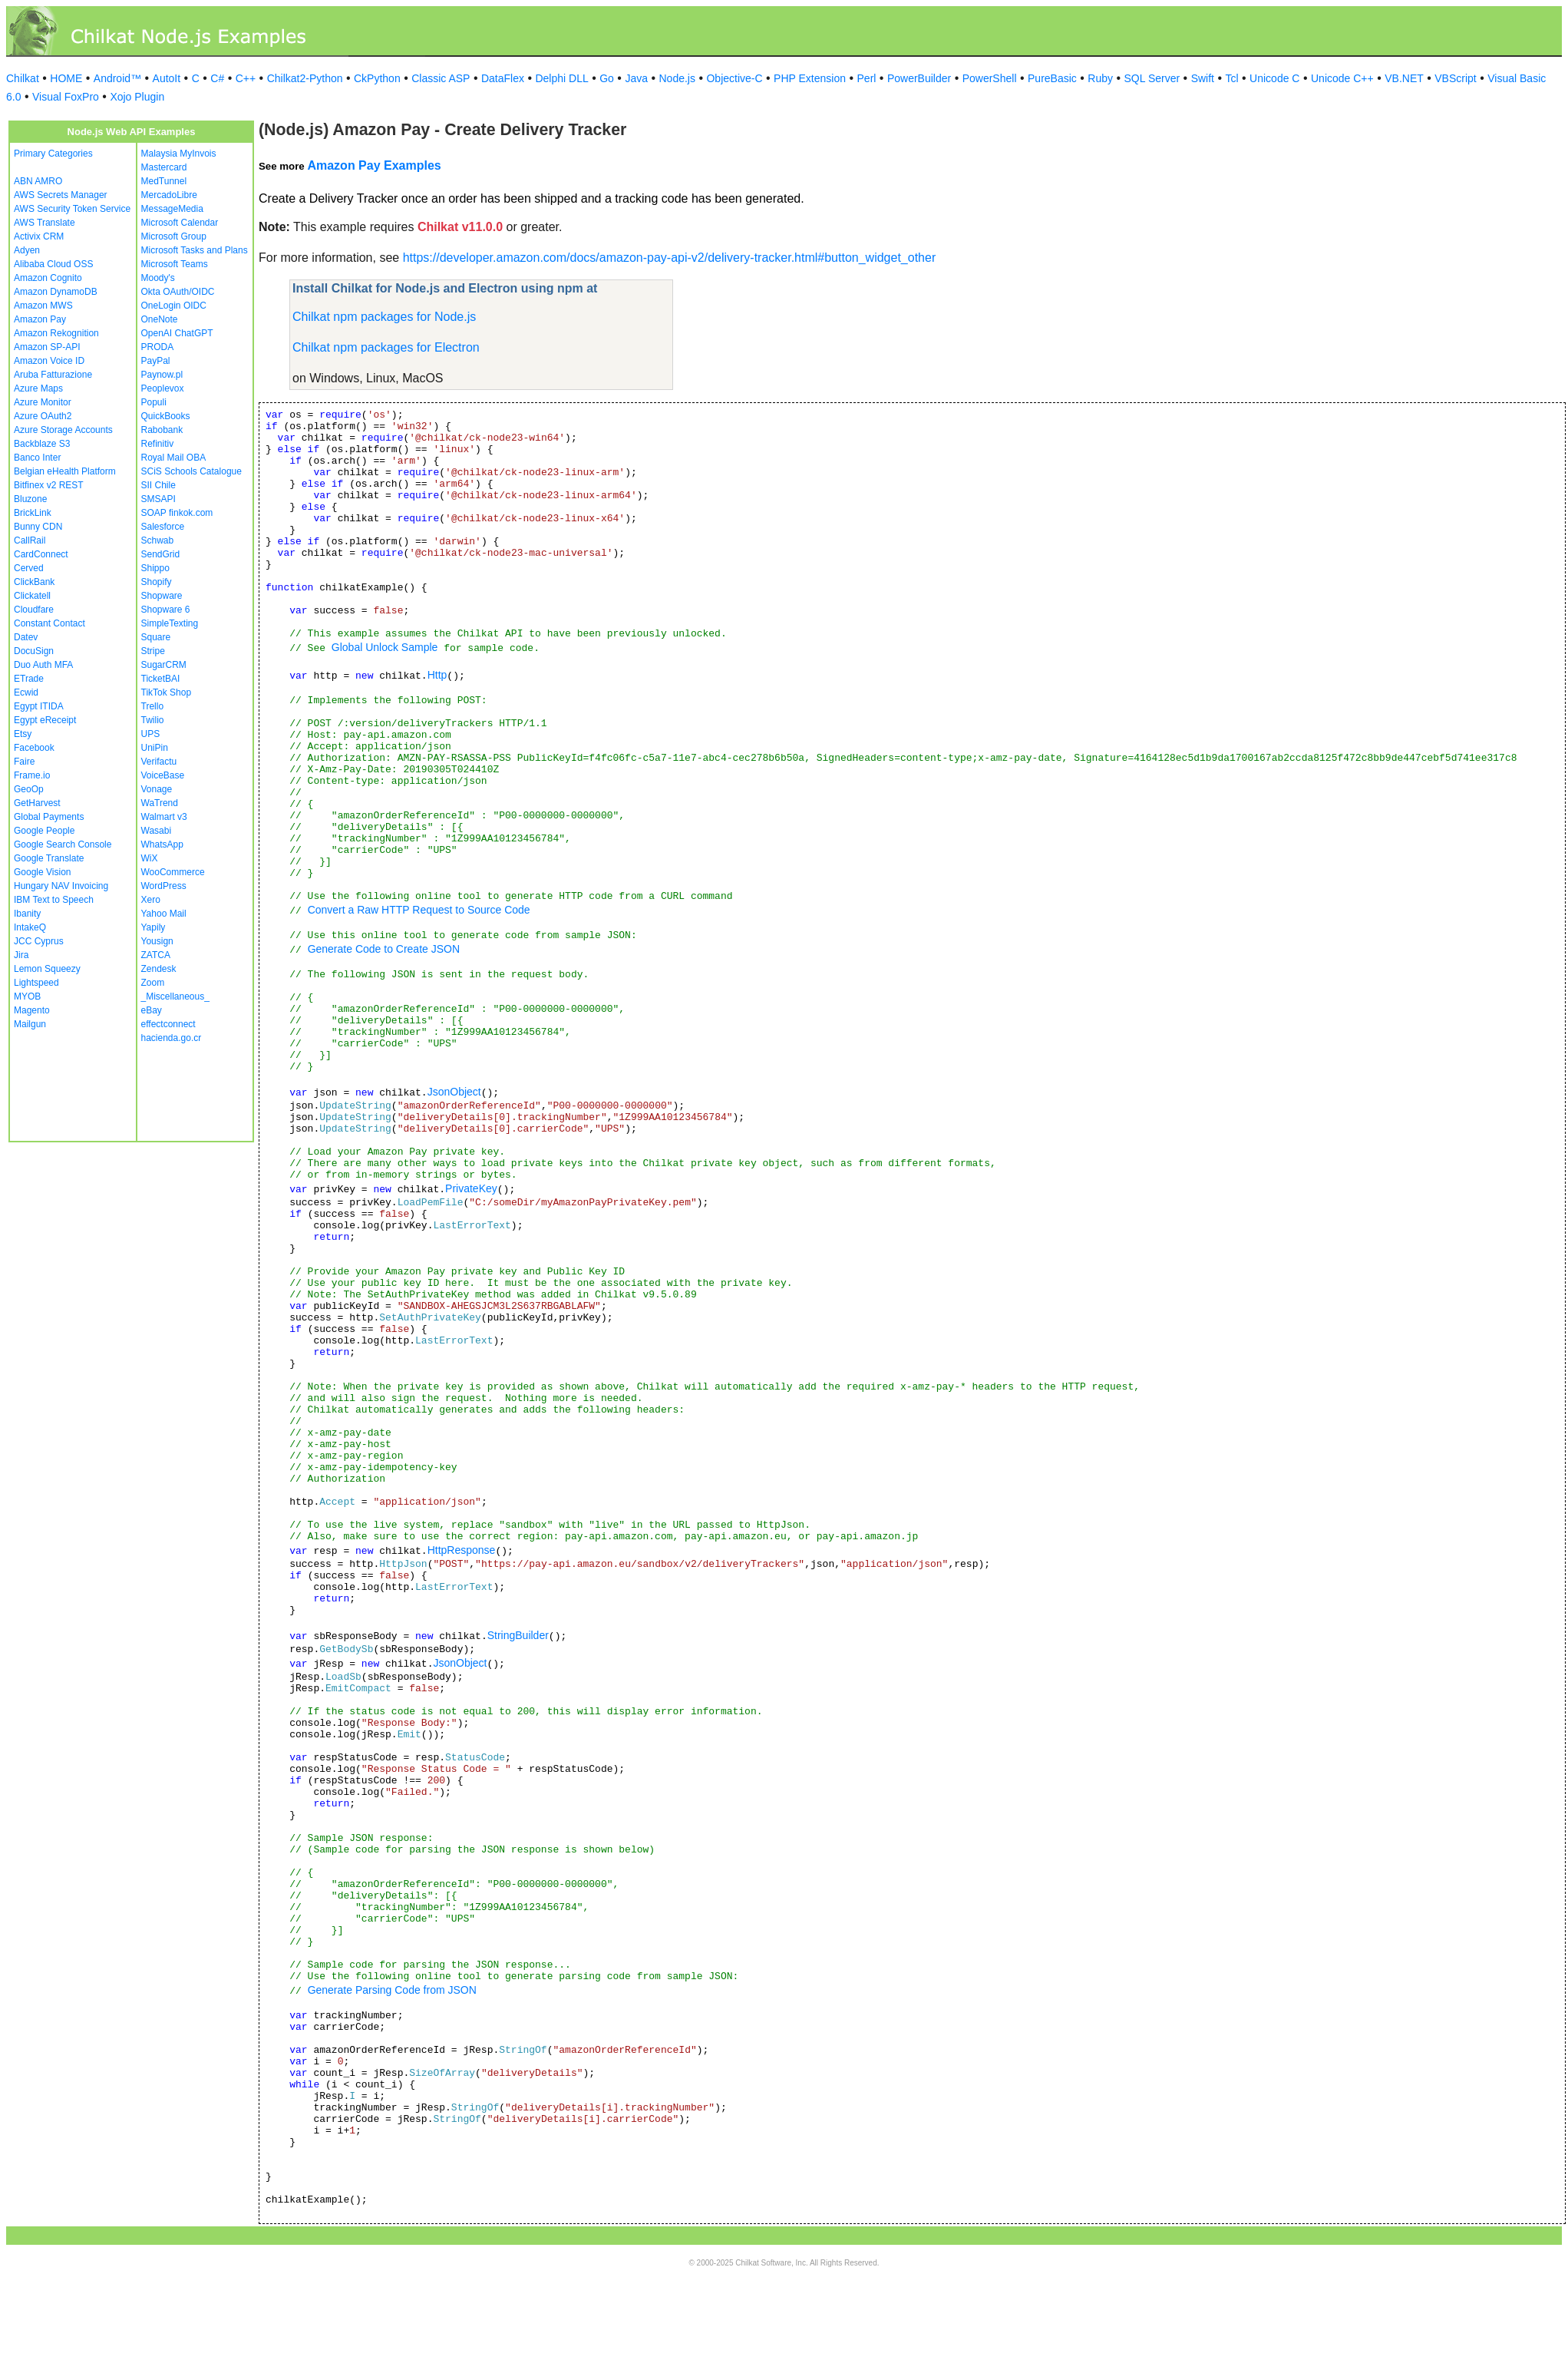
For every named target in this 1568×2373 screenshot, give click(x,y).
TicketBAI (160, 678)
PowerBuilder (919, 78)
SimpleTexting (170, 623)
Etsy (22, 734)
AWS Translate (44, 222)
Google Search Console (62, 844)
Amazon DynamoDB (55, 291)
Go (606, 78)
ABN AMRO (38, 181)
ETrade (29, 678)
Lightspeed (36, 982)
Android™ (117, 78)
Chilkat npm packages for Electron (386, 347)
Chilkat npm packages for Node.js (384, 316)
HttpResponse (461, 1550)
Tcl (1231, 78)
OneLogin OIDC (173, 305)
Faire (24, 761)
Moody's (158, 278)
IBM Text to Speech (54, 899)
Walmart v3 (164, 816)
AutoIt (167, 78)
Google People (44, 830)
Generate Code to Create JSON (384, 949)
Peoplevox (162, 388)
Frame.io (32, 775)
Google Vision (42, 872)
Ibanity (27, 913)
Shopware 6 (165, 609)
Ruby (1100, 78)
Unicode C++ (1342, 78)
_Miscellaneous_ (175, 996)
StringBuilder (518, 1635)
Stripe (153, 651)
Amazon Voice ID (49, 360)
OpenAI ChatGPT (177, 333)
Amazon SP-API (47, 347)
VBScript (1455, 78)
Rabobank (162, 430)
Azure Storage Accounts (63, 430)
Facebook (34, 747)
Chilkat (22, 78)
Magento (32, 1010)
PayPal (155, 360)
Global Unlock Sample (385, 647)
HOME (66, 78)
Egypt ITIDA (39, 706)
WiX (149, 858)
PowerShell (989, 78)
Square (156, 637)
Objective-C (734, 78)
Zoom (153, 982)
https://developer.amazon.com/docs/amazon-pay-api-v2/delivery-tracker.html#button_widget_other (669, 257)
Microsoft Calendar (180, 222)
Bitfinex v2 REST (49, 485)
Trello (152, 706)
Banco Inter (37, 457)
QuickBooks (165, 416)
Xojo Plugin (137, 97)
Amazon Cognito (48, 278)
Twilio (152, 720)
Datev (26, 637)
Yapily (153, 927)
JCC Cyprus (39, 941)
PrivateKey (471, 1188)
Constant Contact (49, 623)
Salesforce (163, 526)
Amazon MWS (43, 305)
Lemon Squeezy (47, 968)
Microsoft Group (173, 236)
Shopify (156, 582)
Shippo (155, 568)
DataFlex (502, 78)
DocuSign (34, 651)
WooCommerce (173, 872)
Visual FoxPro (65, 97)
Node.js (677, 78)
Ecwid (26, 692)
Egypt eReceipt (45, 720)
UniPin (154, 747)
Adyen (27, 250)
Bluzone (30, 499)
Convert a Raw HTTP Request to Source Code (419, 910)
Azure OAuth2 (42, 416)
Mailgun (30, 1024)
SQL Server (1152, 78)
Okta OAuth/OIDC (178, 291)
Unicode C (1274, 78)
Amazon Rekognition (56, 333)
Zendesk (159, 968)
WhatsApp (162, 844)
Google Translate (49, 858)
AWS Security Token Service (72, 208)
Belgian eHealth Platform (65, 471)
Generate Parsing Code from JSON (392, 1990)
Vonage (157, 789)
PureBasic (1052, 78)
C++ (246, 78)
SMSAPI (158, 499)
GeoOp (29, 789)
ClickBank (34, 582)
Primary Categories (53, 153)
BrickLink (32, 512)
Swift (1202, 78)
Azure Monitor (42, 402)
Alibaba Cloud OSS (53, 264)
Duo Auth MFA (43, 664)
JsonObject (454, 1092)
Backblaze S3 (42, 443)
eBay (151, 1010)
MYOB (27, 996)
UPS (150, 734)
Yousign (157, 941)
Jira (21, 955)
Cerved (29, 568)
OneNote (159, 319)
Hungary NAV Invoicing (61, 886)
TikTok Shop (166, 692)
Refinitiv (157, 443)
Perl (866, 78)
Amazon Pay (40, 319)
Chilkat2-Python (305, 78)
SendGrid (160, 554)
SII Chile (158, 485)
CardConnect (41, 554)
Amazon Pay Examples (374, 165)
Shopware (162, 595)
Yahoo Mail (164, 913)
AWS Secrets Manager (60, 195)
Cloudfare (34, 609)
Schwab (157, 540)
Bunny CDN (38, 526)
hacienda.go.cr (171, 1038)
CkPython (377, 78)
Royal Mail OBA (173, 457)
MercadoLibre (169, 195)
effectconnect (168, 1024)
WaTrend (159, 803)
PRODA (157, 347)
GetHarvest (37, 803)
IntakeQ (30, 927)
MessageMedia (172, 208)
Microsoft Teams (174, 264)
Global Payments (49, 816)
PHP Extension (810, 78)
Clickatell (32, 595)
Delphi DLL (561, 78)
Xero (150, 899)
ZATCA (155, 955)
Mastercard (164, 167)
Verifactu (159, 761)
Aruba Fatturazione (53, 374)
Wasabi (156, 830)
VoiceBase (163, 775)
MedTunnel (164, 181)
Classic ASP (440, 78)
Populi (154, 402)
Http (437, 675)
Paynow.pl (162, 374)
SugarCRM (164, 664)
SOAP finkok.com (177, 512)
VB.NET (1404, 78)
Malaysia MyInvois (178, 153)
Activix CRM (39, 236)
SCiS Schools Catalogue (191, 471)
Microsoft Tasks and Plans (194, 250)
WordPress (164, 886)
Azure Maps (38, 388)
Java (636, 78)
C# (217, 78)
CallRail (29, 540)
